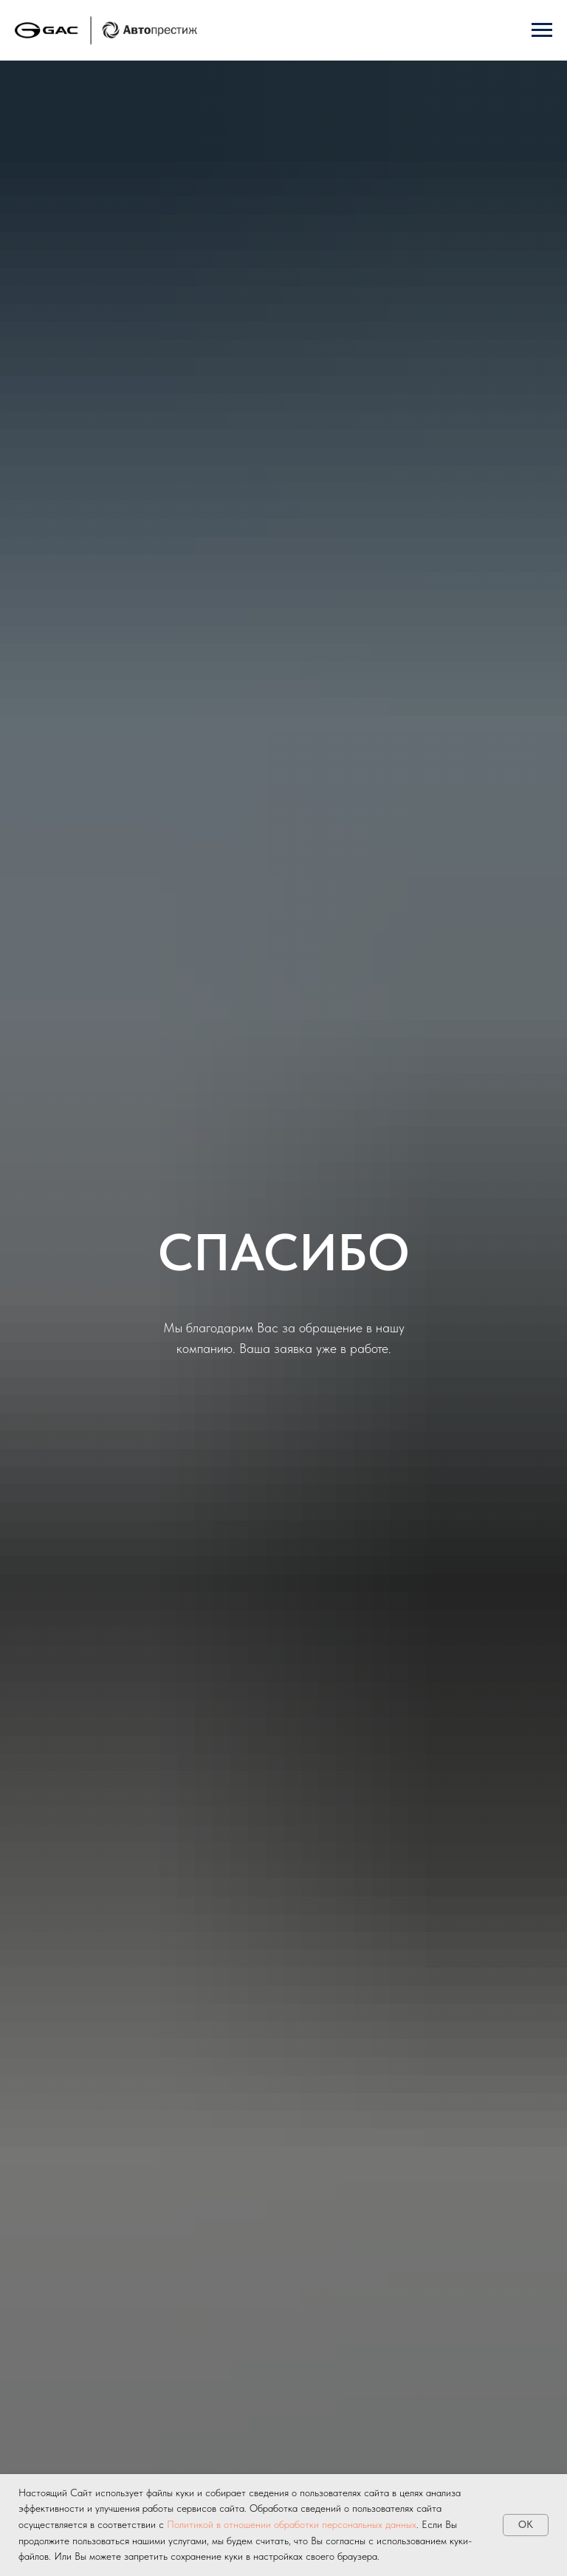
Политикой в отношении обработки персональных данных (291, 2524)
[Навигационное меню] (542, 30)
